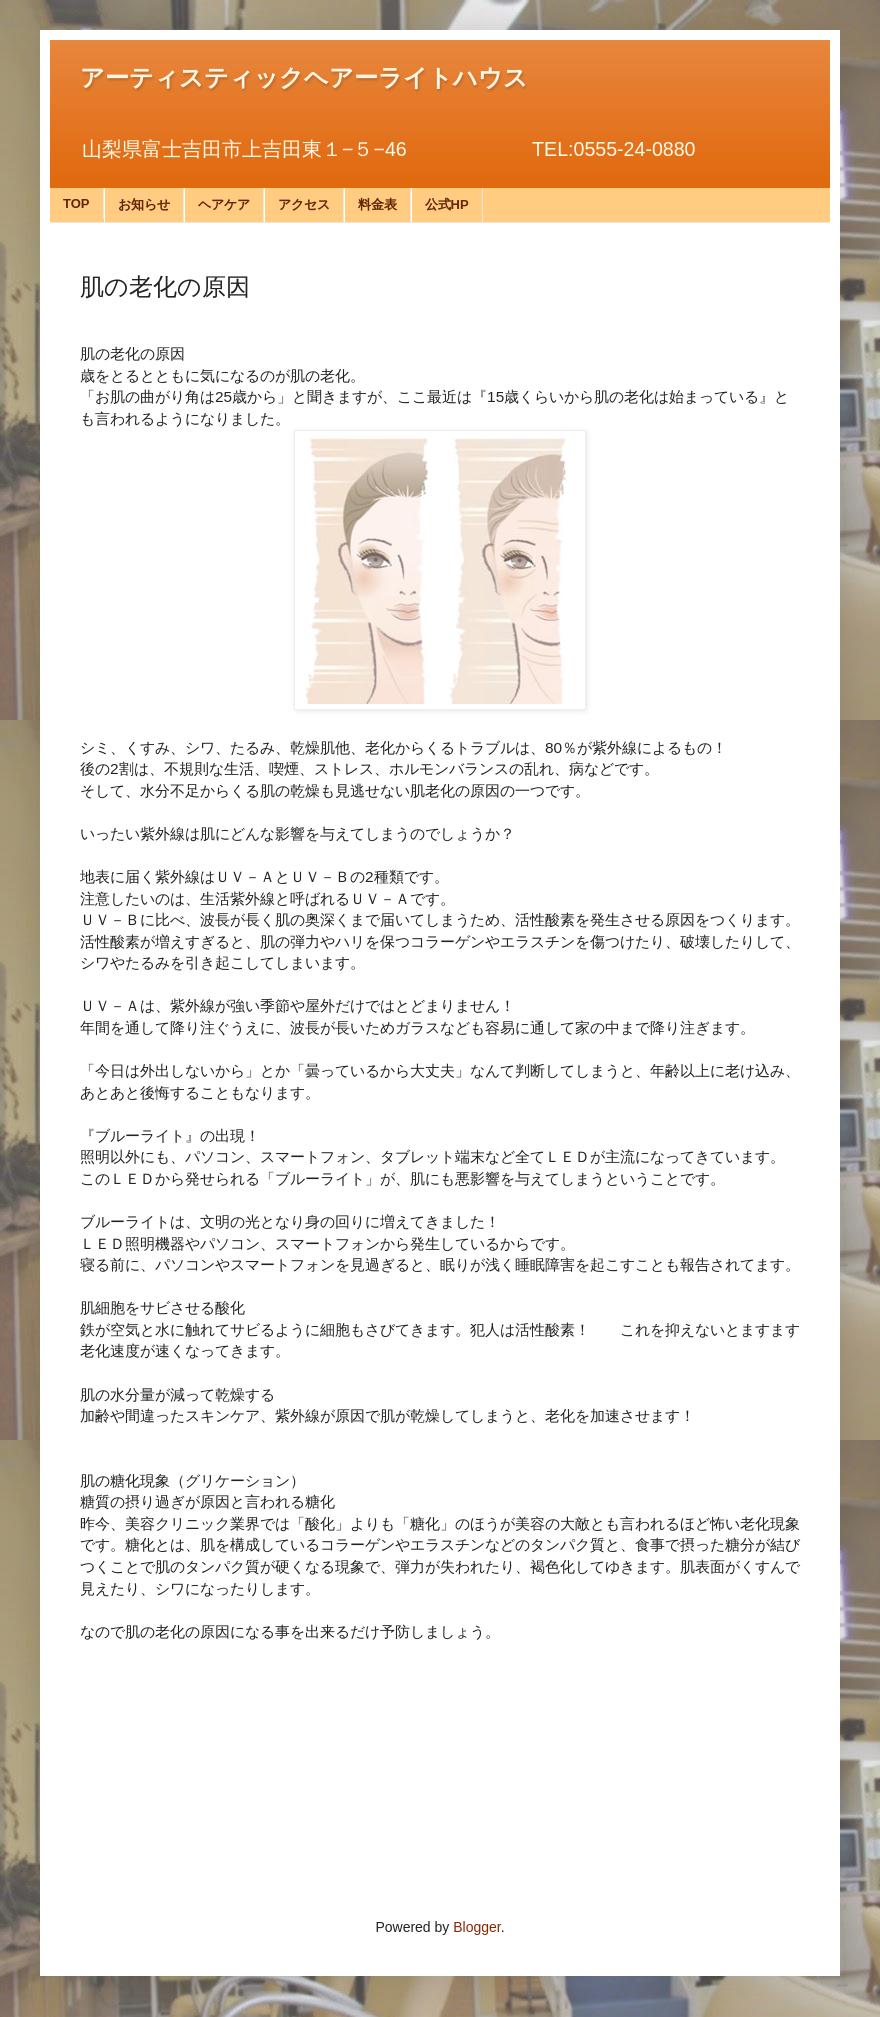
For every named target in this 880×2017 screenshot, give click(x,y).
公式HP (447, 204)
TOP (76, 203)
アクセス (304, 204)
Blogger (476, 1927)
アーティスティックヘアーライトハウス (304, 78)
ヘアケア (224, 204)
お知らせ (144, 204)
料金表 (377, 204)
